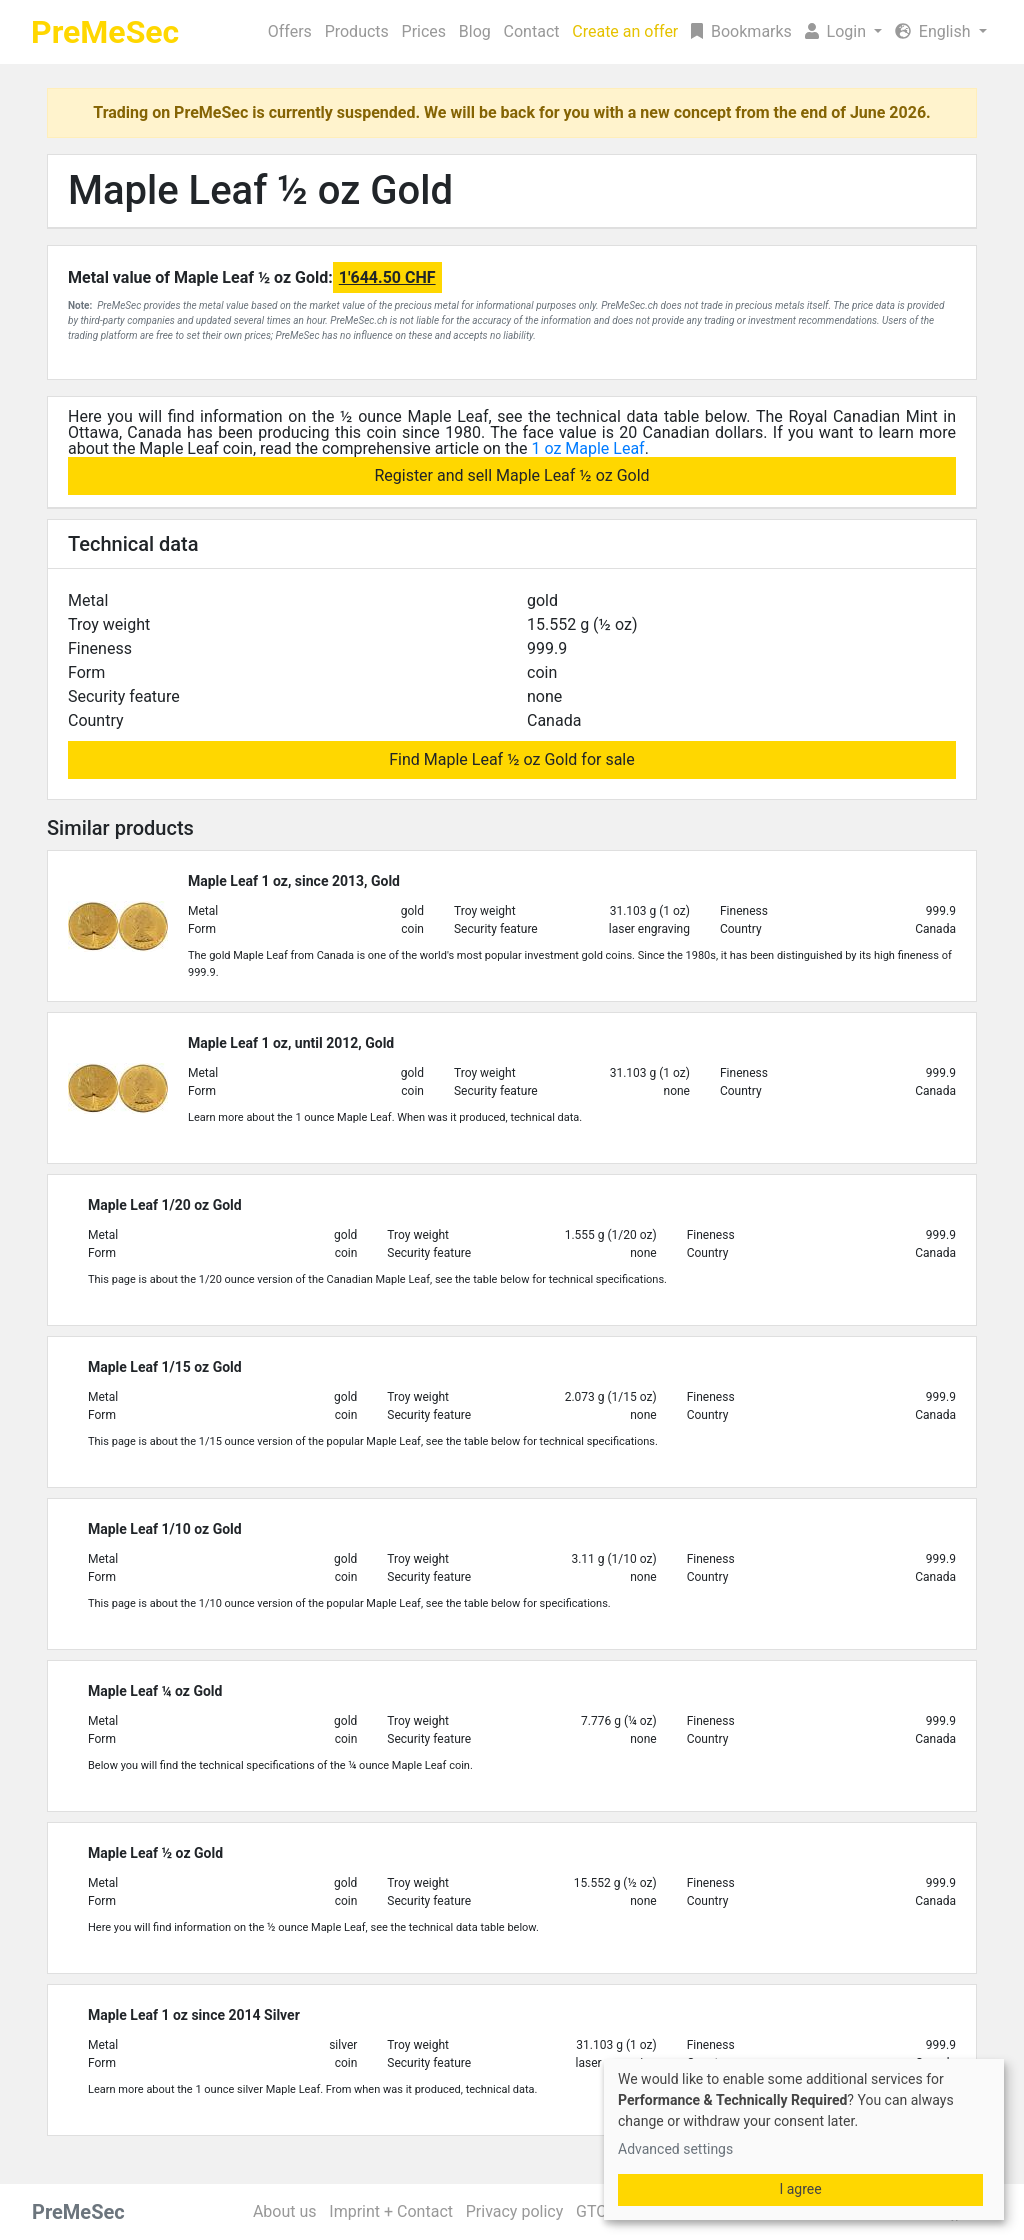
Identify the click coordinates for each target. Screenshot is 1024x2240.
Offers (290, 31)
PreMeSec (105, 32)
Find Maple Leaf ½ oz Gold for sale (512, 759)
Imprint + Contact (391, 2211)
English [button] (935, 31)
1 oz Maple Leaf (587, 448)
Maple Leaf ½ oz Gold (260, 190)
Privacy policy (515, 2211)
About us (285, 2211)
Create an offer (625, 31)
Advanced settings (675, 2149)
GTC (591, 2211)
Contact (532, 31)
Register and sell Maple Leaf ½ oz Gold (511, 475)
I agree (800, 2189)
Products (357, 31)
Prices (424, 31)
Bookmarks (741, 31)
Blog (475, 31)
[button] (843, 32)
